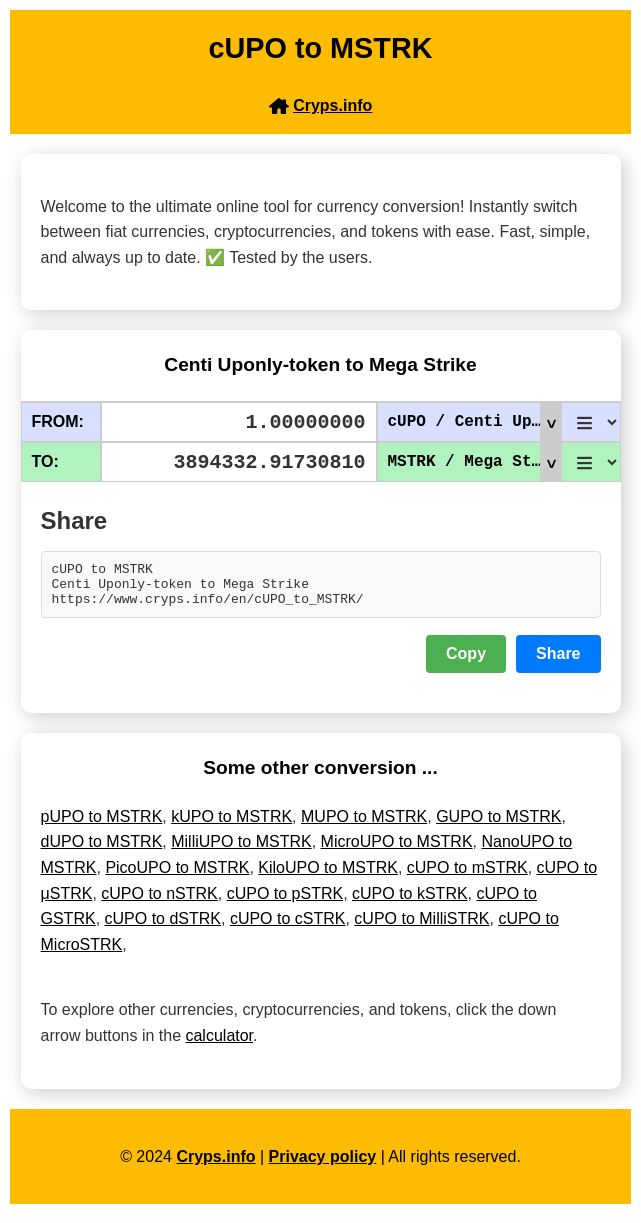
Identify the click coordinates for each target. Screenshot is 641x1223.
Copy (466, 662)
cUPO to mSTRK (467, 876)
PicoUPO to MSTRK (177, 876)
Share (558, 662)
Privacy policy (323, 1165)
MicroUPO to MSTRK (397, 850)
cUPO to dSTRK (163, 927)
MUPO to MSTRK (364, 825)
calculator (219, 1044)
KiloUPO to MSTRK (328, 876)
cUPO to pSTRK (285, 902)
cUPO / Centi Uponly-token (474, 422)
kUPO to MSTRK (231, 825)
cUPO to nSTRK (159, 902)
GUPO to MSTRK (498, 825)
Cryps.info (215, 1165)
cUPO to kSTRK (410, 902)
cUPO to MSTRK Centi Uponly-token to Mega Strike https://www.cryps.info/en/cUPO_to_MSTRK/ (321, 589)
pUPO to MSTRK (102, 825)
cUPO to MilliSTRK (421, 927)
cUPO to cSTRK (288, 927)
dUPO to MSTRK (102, 850)
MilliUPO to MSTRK (241, 850)
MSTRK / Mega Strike (474, 462)
